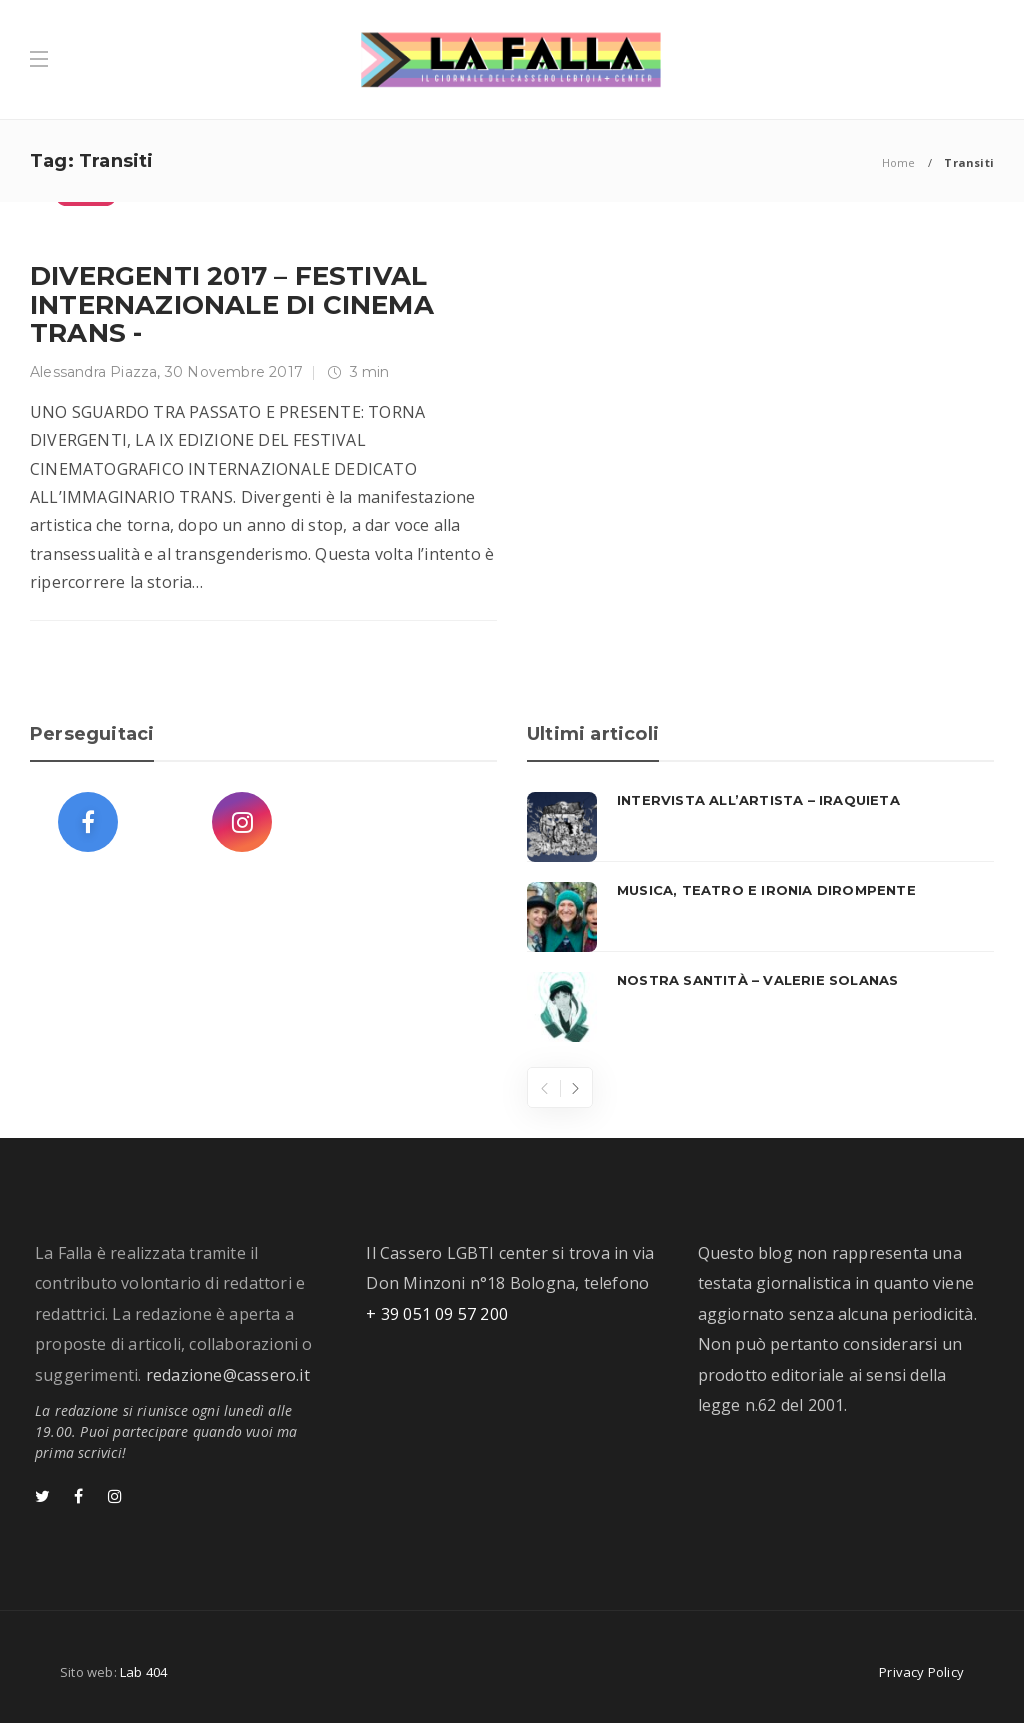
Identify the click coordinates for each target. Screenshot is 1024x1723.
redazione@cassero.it (228, 1375)
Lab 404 (143, 1672)
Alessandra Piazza (93, 372)
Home (899, 162)
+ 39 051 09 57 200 (437, 1314)
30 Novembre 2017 (234, 372)
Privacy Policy (921, 1672)
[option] (760, 917)
